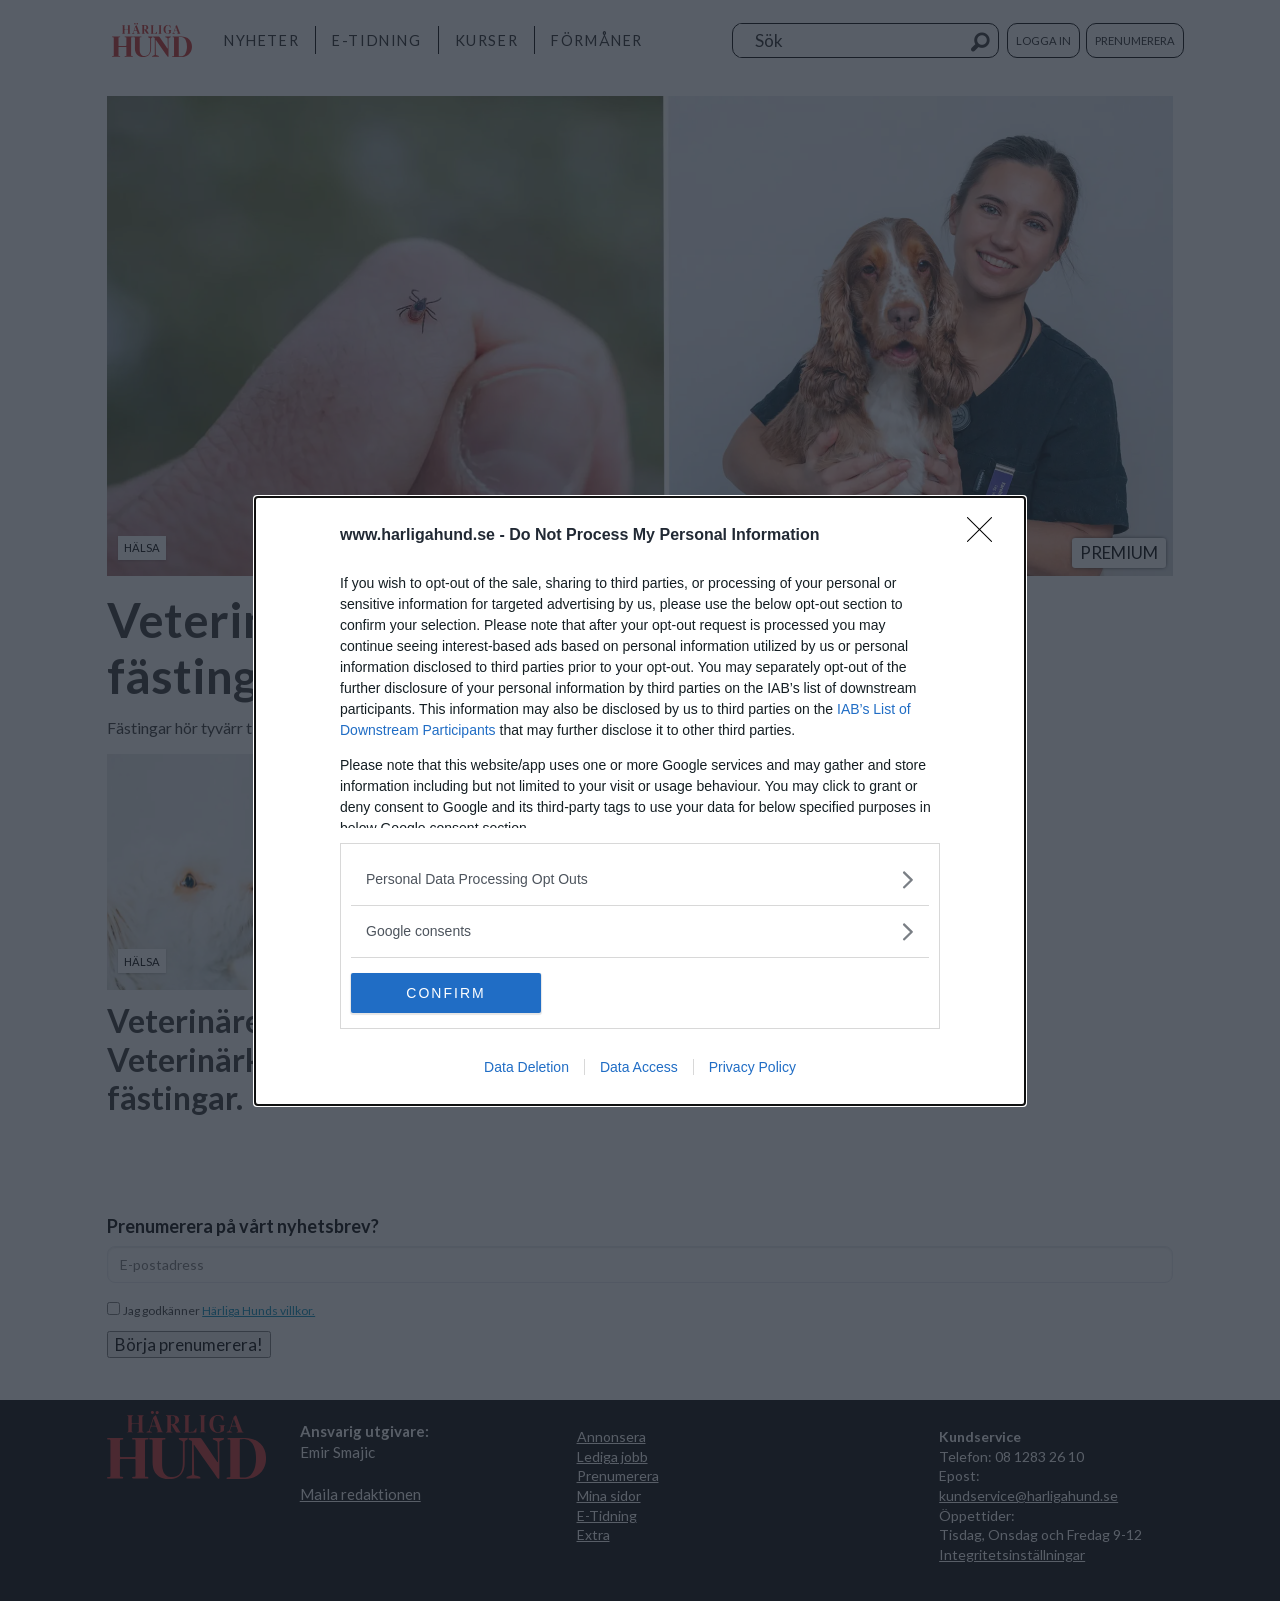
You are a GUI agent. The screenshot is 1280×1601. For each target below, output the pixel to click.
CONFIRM (445, 993)
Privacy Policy (752, 1067)
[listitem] (640, 879)
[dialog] (640, 801)
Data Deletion (526, 1067)
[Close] (986, 536)
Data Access (639, 1067)
